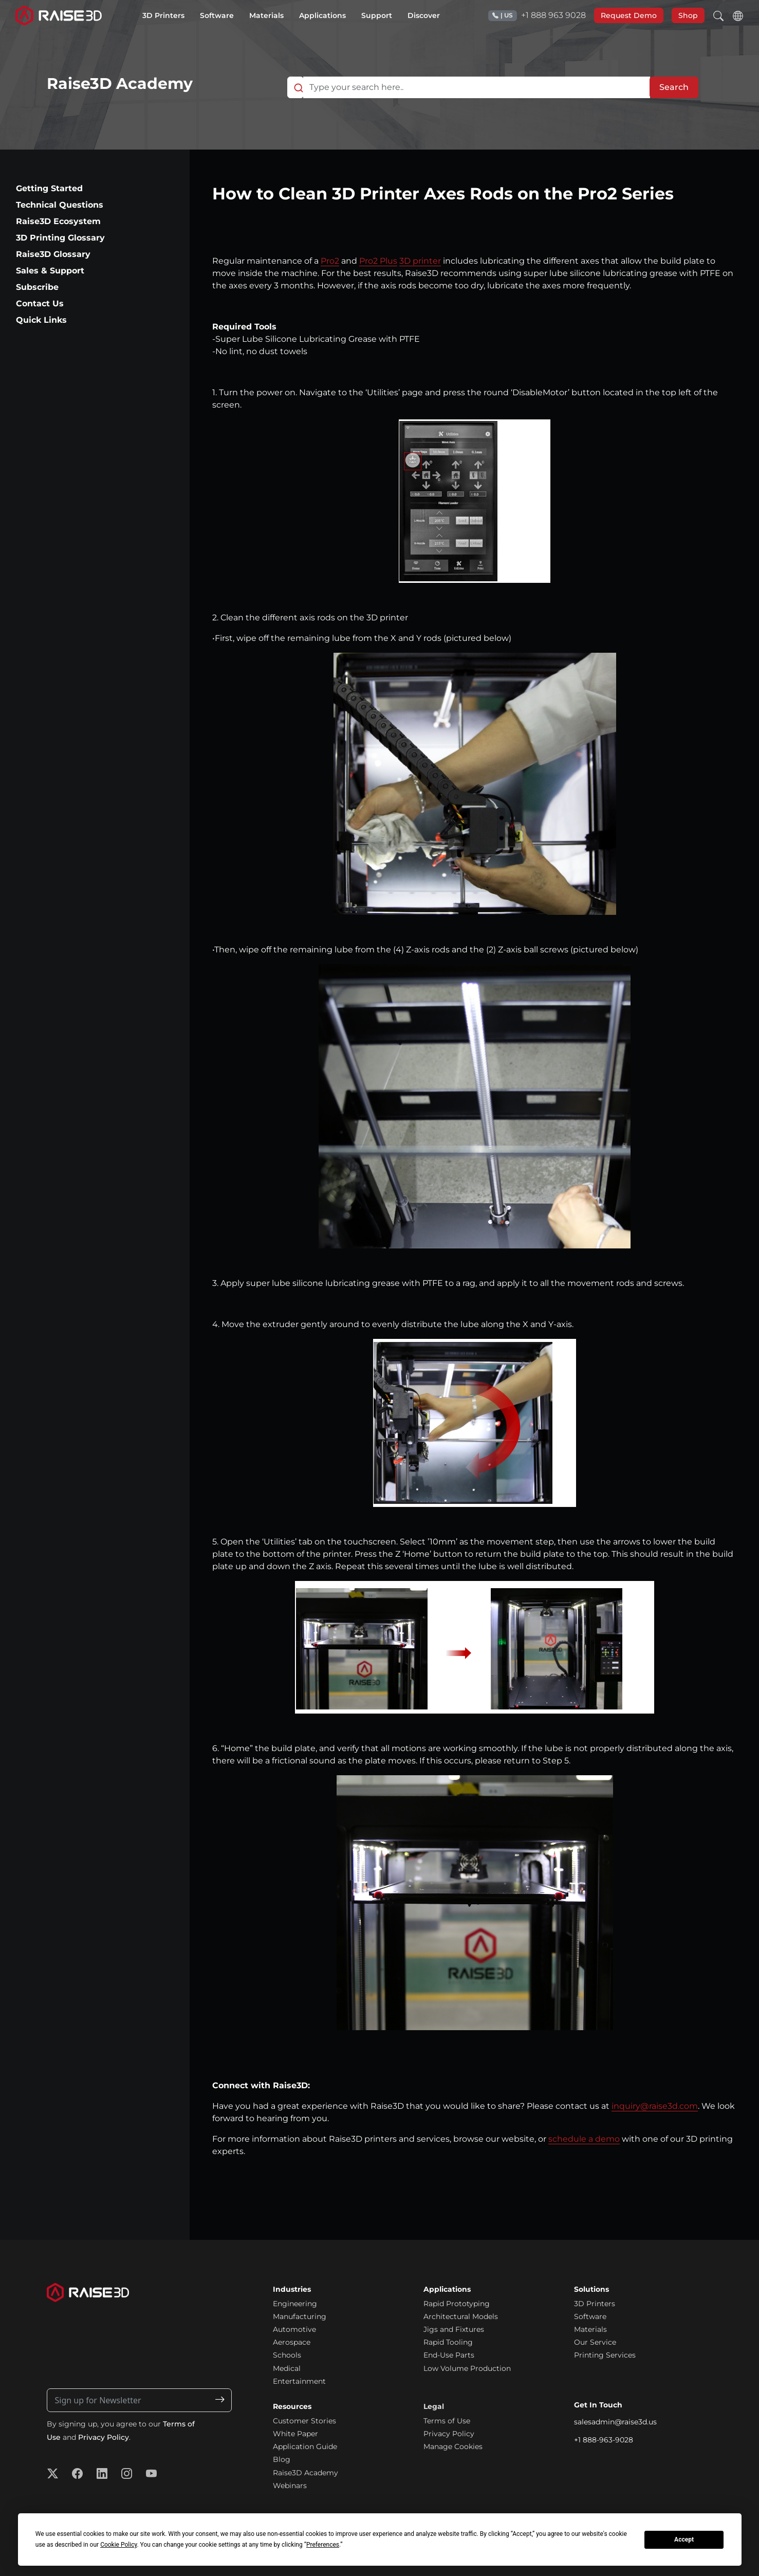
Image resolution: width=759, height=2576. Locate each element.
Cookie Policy (118, 2544)
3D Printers (594, 2303)
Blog (281, 2459)
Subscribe (37, 287)
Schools (287, 2355)
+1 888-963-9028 (603, 2439)
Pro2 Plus (378, 261)
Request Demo (629, 15)
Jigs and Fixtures (453, 2329)
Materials (590, 2329)
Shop (688, 15)
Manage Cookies (453, 2446)
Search (674, 87)
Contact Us (40, 303)
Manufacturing (299, 2316)
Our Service (595, 2342)
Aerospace (291, 2342)
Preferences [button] (322, 2544)
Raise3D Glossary (53, 254)
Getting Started (49, 188)
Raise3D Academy (124, 83)
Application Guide (305, 2446)
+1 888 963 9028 (537, 15)
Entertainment (299, 2381)
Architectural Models (460, 2316)
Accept (684, 2539)
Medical (287, 2368)
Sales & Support (50, 270)
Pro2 (330, 261)
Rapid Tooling (448, 2342)
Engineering (295, 2303)
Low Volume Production (467, 2368)
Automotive (294, 2329)
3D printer (420, 261)
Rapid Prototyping (456, 2303)
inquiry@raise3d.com (655, 2106)
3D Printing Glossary (60, 238)
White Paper (295, 2433)
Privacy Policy (103, 2437)
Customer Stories (304, 2420)
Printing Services (605, 2355)
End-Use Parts (448, 2355)
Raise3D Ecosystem (58, 221)
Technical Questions (59, 205)
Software (590, 2316)
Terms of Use (446, 2420)
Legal (433, 2406)
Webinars (290, 2485)
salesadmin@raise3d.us (615, 2421)
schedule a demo (584, 2139)
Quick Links (41, 320)
